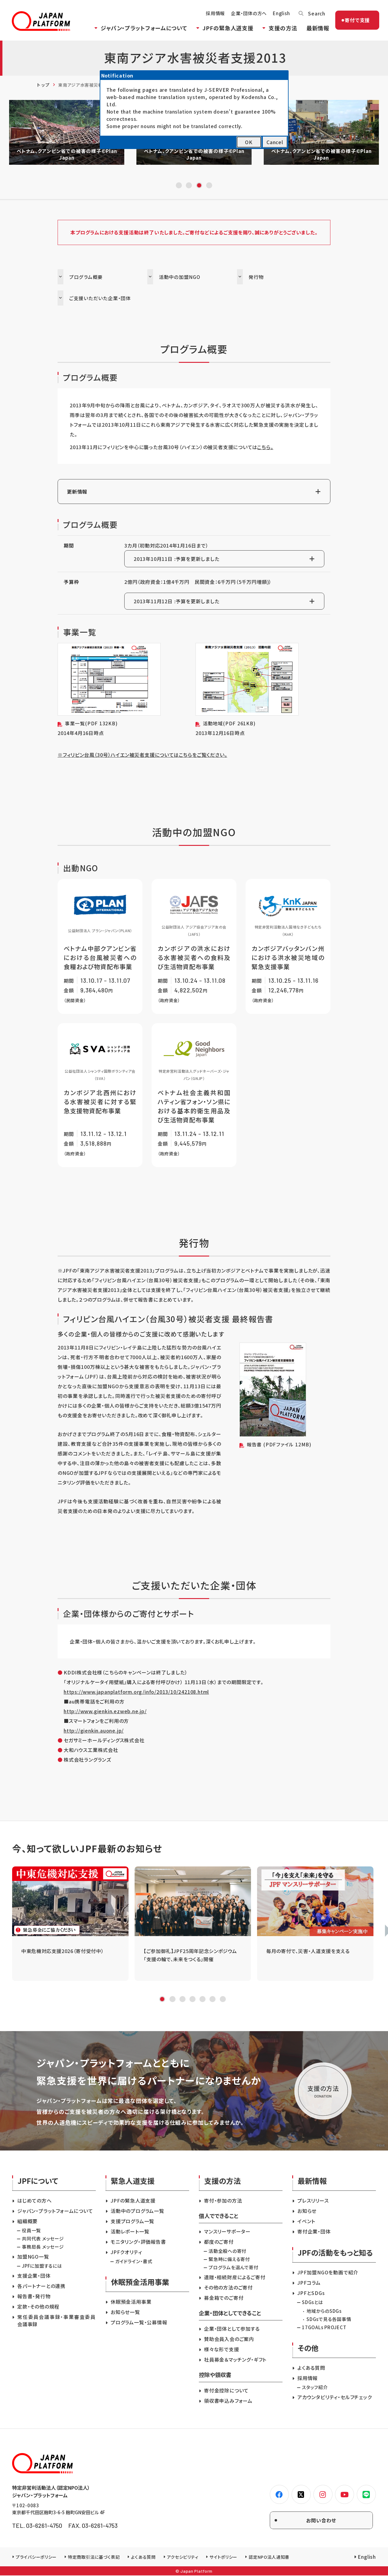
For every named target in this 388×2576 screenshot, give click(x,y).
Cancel (274, 142)
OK (249, 142)
